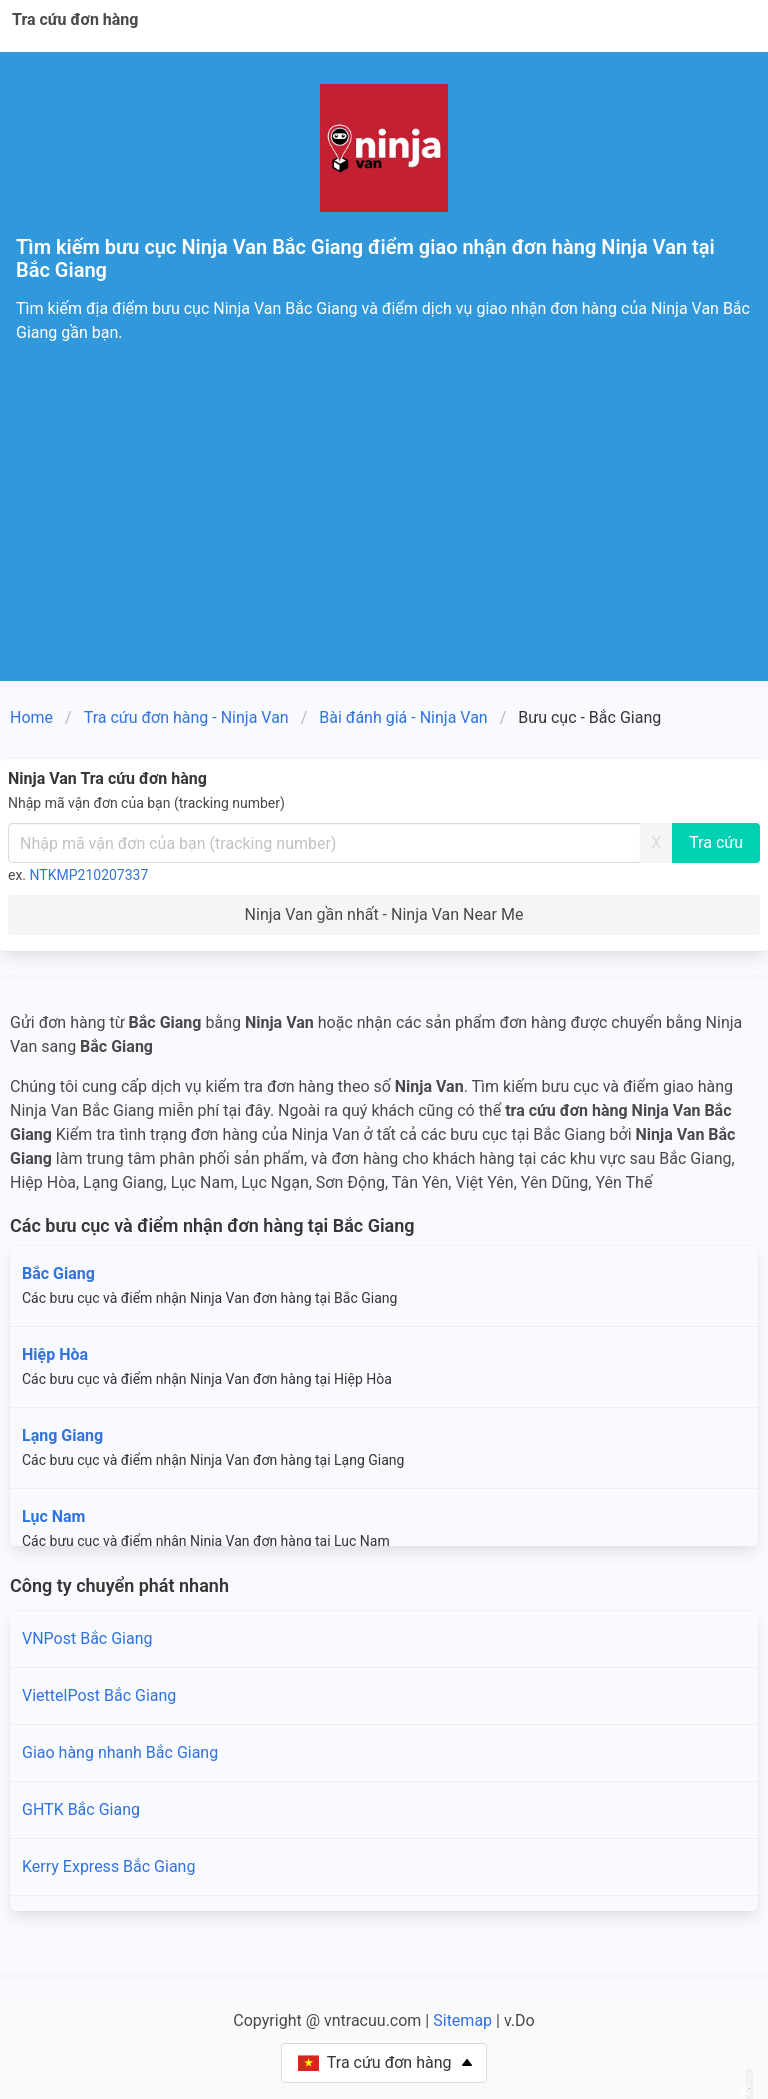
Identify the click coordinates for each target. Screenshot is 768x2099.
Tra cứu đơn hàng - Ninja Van (186, 717)
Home (31, 717)
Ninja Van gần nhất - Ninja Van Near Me (384, 914)
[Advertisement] (384, 531)
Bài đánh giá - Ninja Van (403, 717)
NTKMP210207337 (89, 875)
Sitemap (462, 2020)
